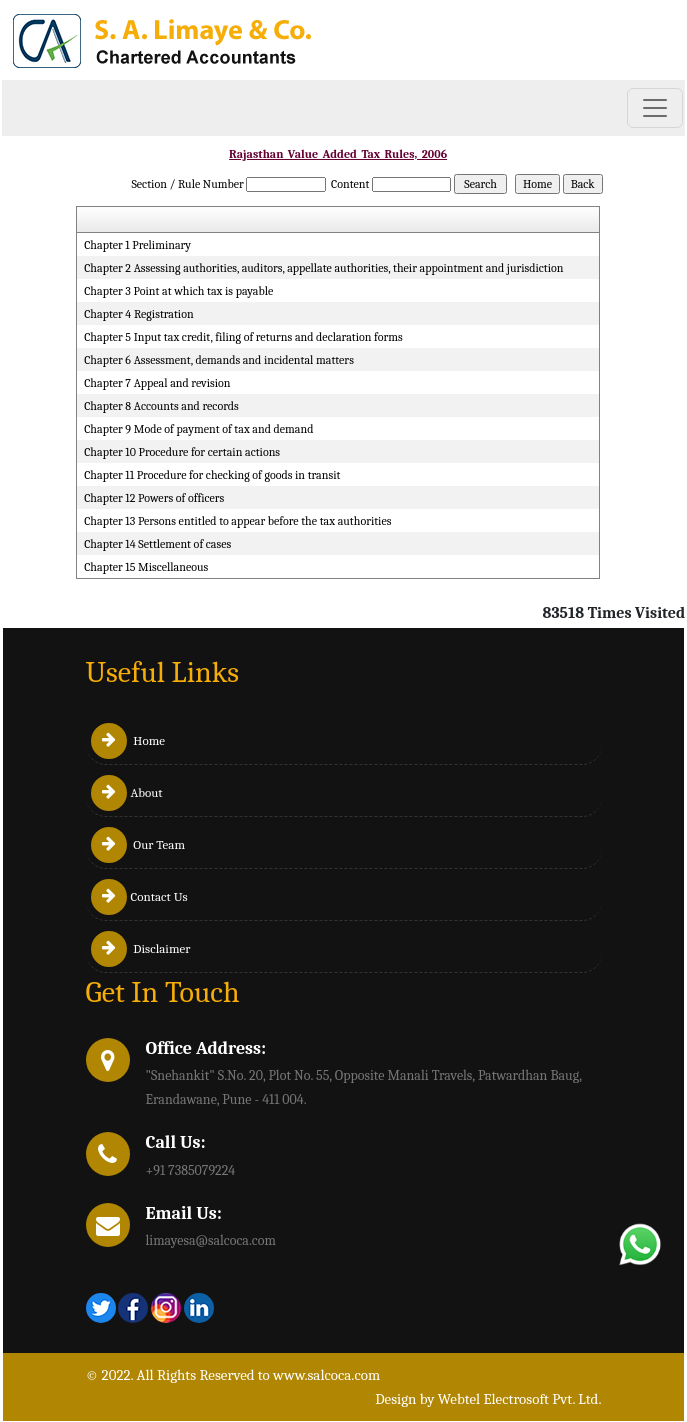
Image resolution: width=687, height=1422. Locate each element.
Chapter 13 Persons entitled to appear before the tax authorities (237, 521)
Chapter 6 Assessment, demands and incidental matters (219, 360)
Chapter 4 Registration (139, 314)
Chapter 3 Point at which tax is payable (178, 291)
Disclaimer (141, 948)
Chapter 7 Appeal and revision (157, 383)
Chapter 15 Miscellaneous (146, 567)
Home (128, 740)
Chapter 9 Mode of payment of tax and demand (198, 429)
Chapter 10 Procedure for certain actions (182, 452)
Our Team (138, 844)
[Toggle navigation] (655, 108)
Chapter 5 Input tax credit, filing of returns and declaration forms (243, 337)
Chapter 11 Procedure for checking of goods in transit (212, 475)
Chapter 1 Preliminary (137, 245)
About (127, 792)
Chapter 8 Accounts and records (161, 406)
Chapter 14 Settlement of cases (157, 544)
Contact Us (139, 896)
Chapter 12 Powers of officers (154, 498)
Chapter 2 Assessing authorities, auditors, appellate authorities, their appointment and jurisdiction (323, 268)
